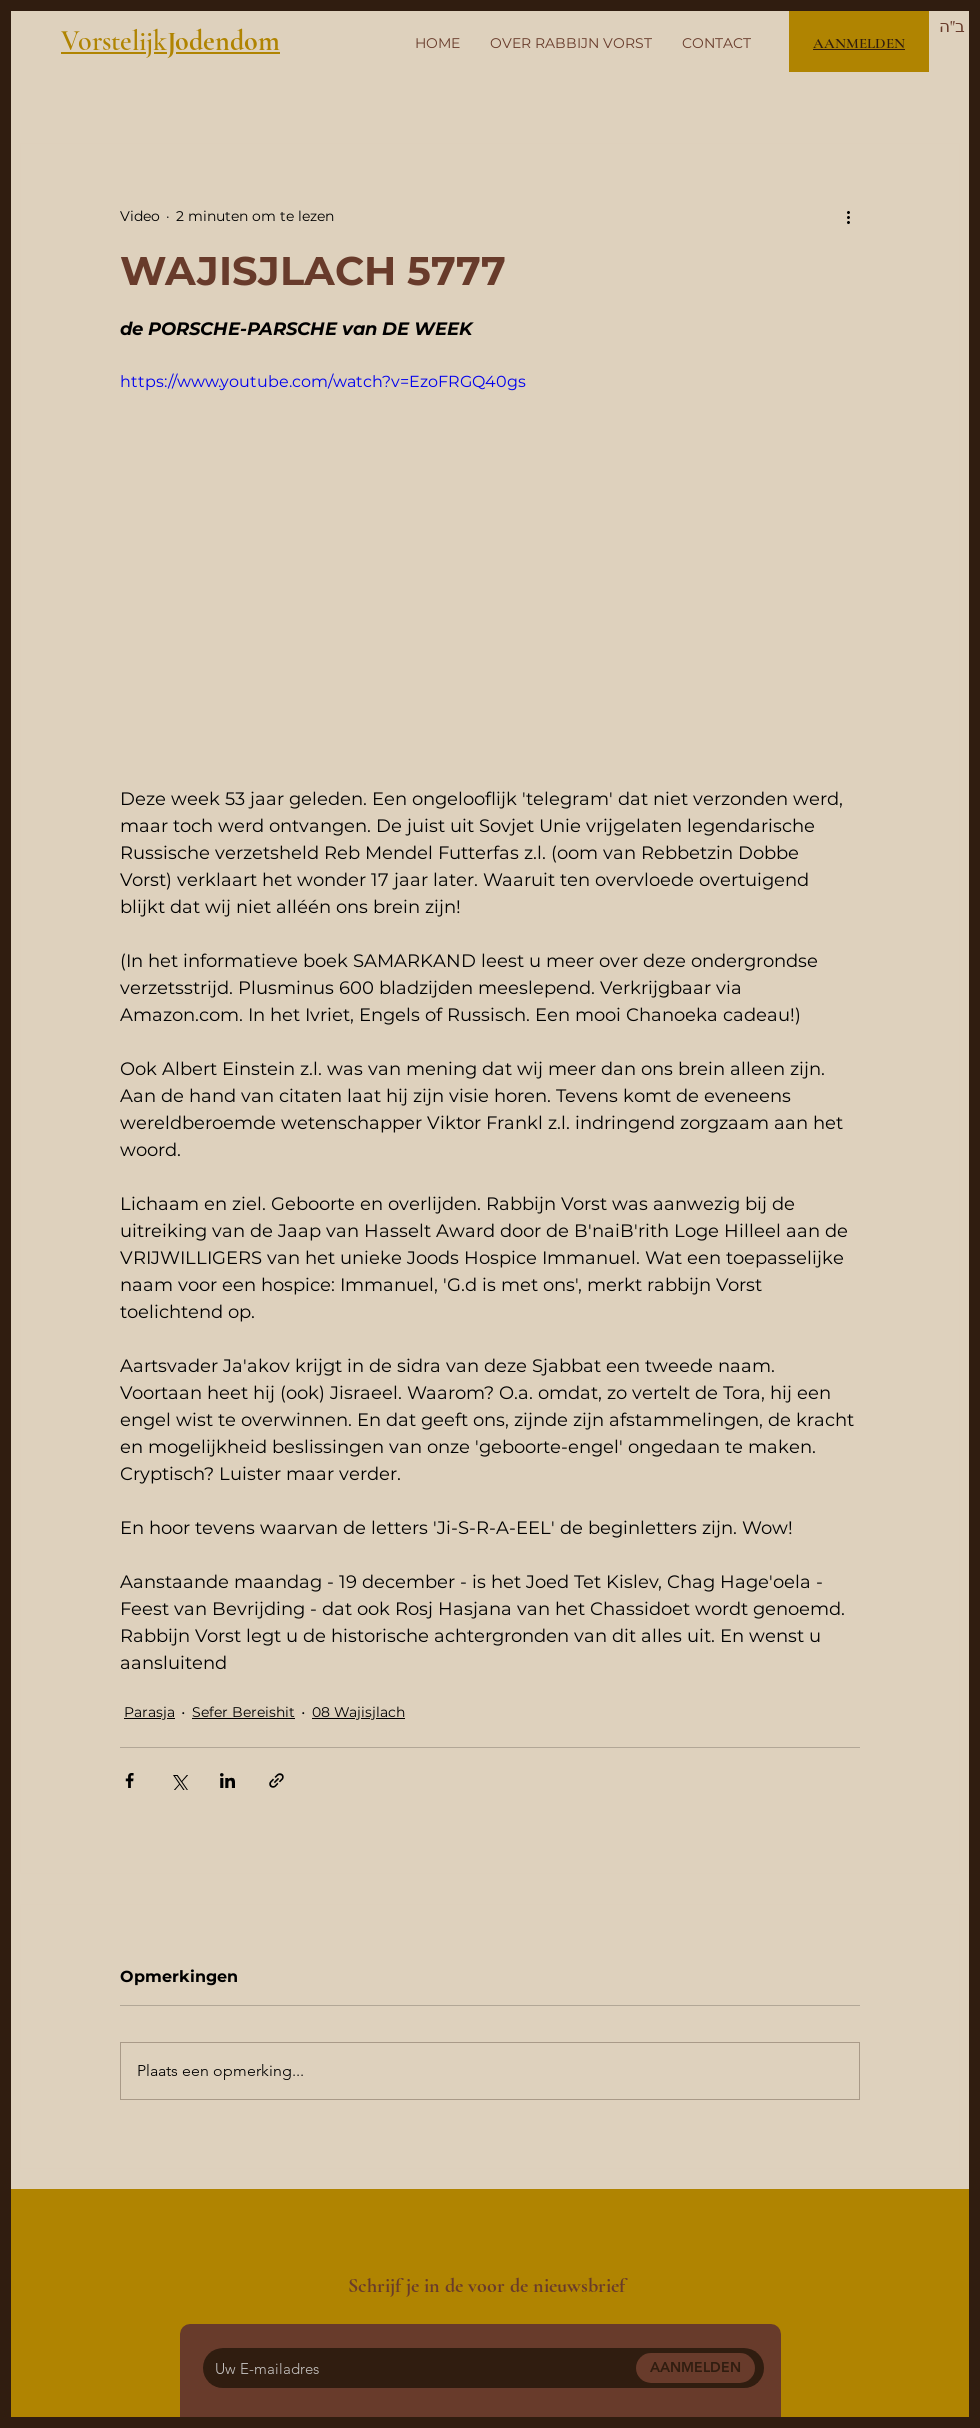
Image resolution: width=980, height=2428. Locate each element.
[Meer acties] (848, 216)
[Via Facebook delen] (129, 1780)
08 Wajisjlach (358, 1712)
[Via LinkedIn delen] (227, 1780)
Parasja (149, 1712)
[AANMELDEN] (695, 2368)
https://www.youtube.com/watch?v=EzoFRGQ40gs (323, 381)
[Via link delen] (276, 1780)
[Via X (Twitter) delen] (178, 1780)
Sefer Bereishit (243, 1712)
